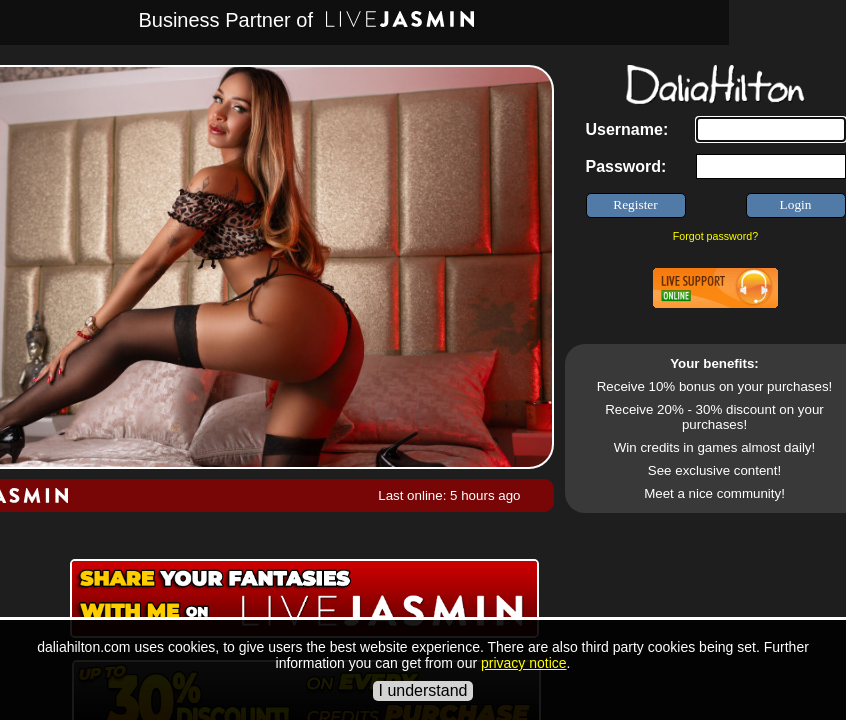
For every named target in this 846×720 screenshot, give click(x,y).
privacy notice (524, 663)
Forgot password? (715, 236)
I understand (423, 690)
